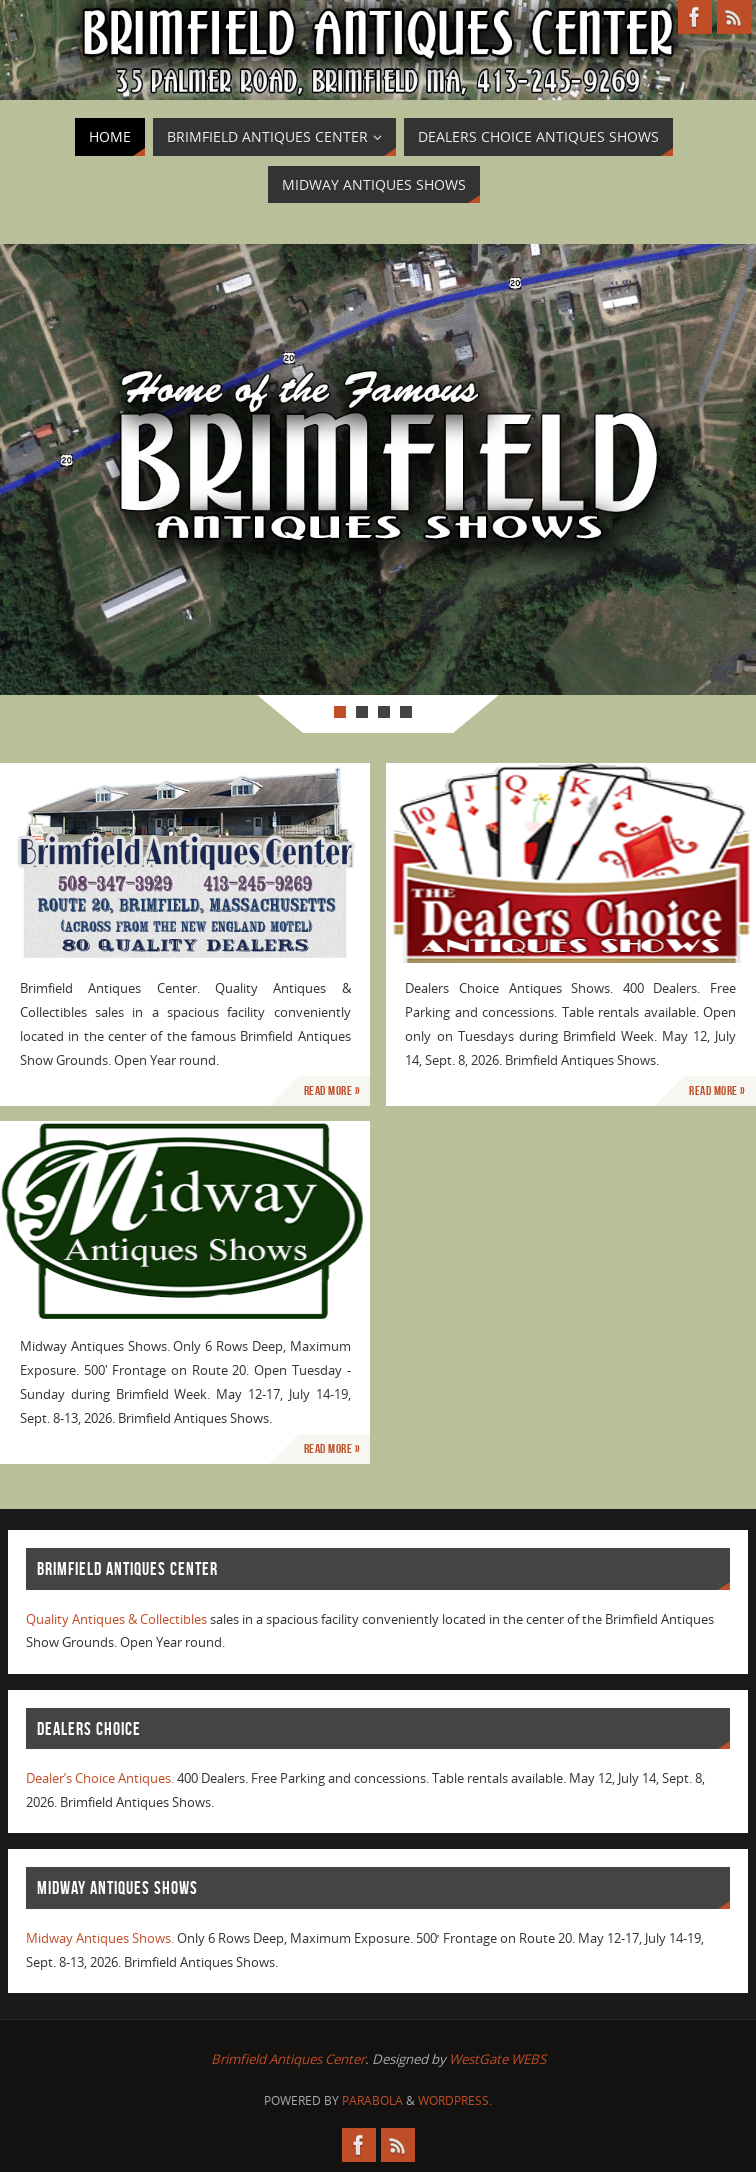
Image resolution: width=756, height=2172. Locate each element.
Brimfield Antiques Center (288, 2059)
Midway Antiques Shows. (100, 1938)
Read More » (332, 1090)
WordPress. (455, 2100)
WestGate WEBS (497, 2059)
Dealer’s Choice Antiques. (100, 1778)
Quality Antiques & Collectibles (116, 1619)
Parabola (372, 2100)
